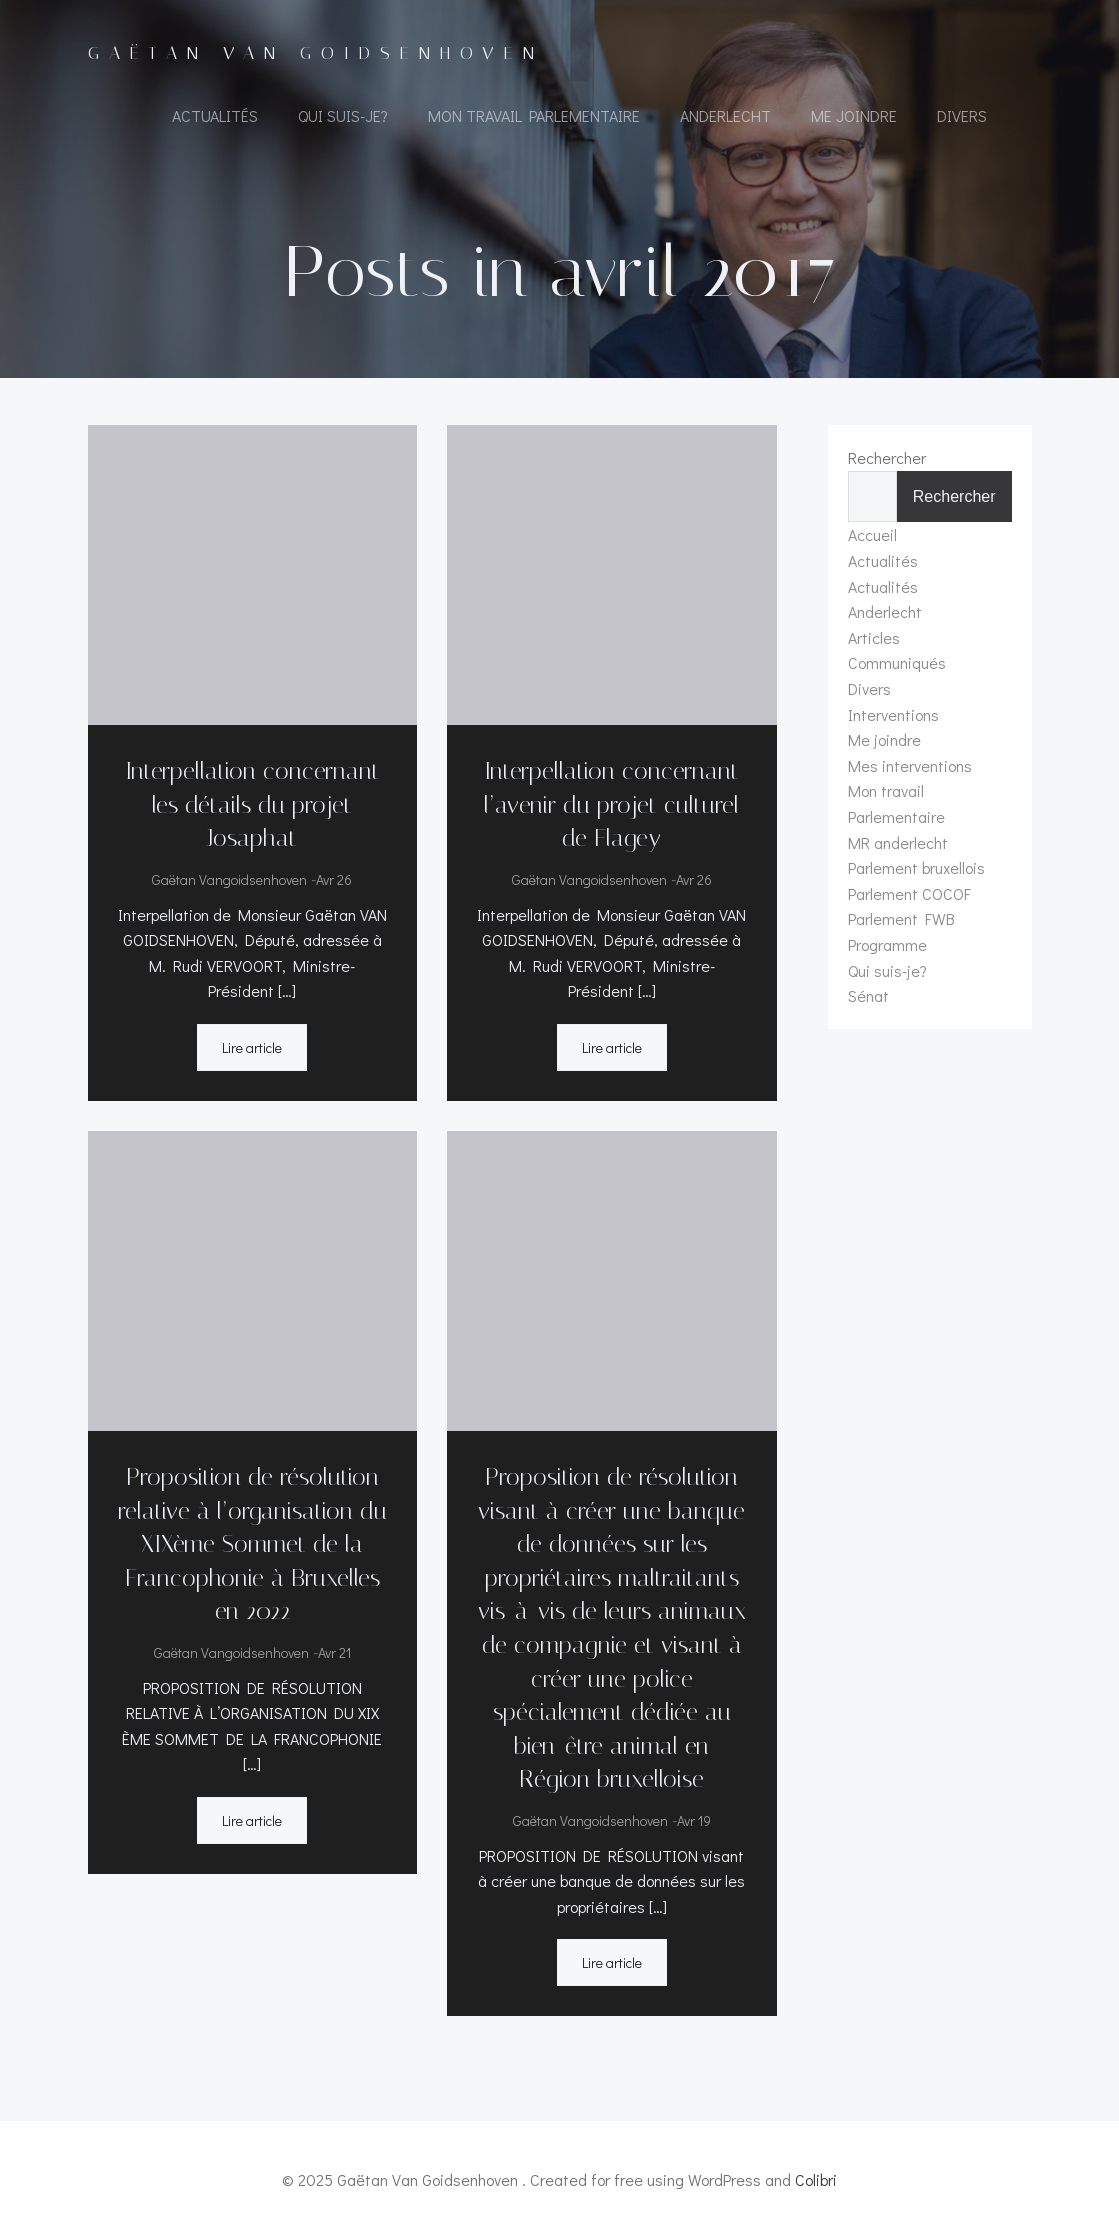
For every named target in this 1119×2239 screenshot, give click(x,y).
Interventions (893, 714)
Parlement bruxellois (916, 867)
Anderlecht (725, 115)
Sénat (868, 995)
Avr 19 (694, 1820)
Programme (887, 944)
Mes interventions (910, 765)
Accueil (872, 534)
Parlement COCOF (909, 893)
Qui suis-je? (343, 115)
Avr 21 (334, 1652)
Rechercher (887, 457)
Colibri (816, 2179)
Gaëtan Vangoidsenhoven (229, 879)
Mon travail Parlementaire (534, 115)
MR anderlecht (898, 842)
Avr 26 (334, 879)
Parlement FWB (901, 918)
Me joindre (854, 115)
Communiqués (897, 662)
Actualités (215, 115)
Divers (962, 115)
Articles (874, 637)
